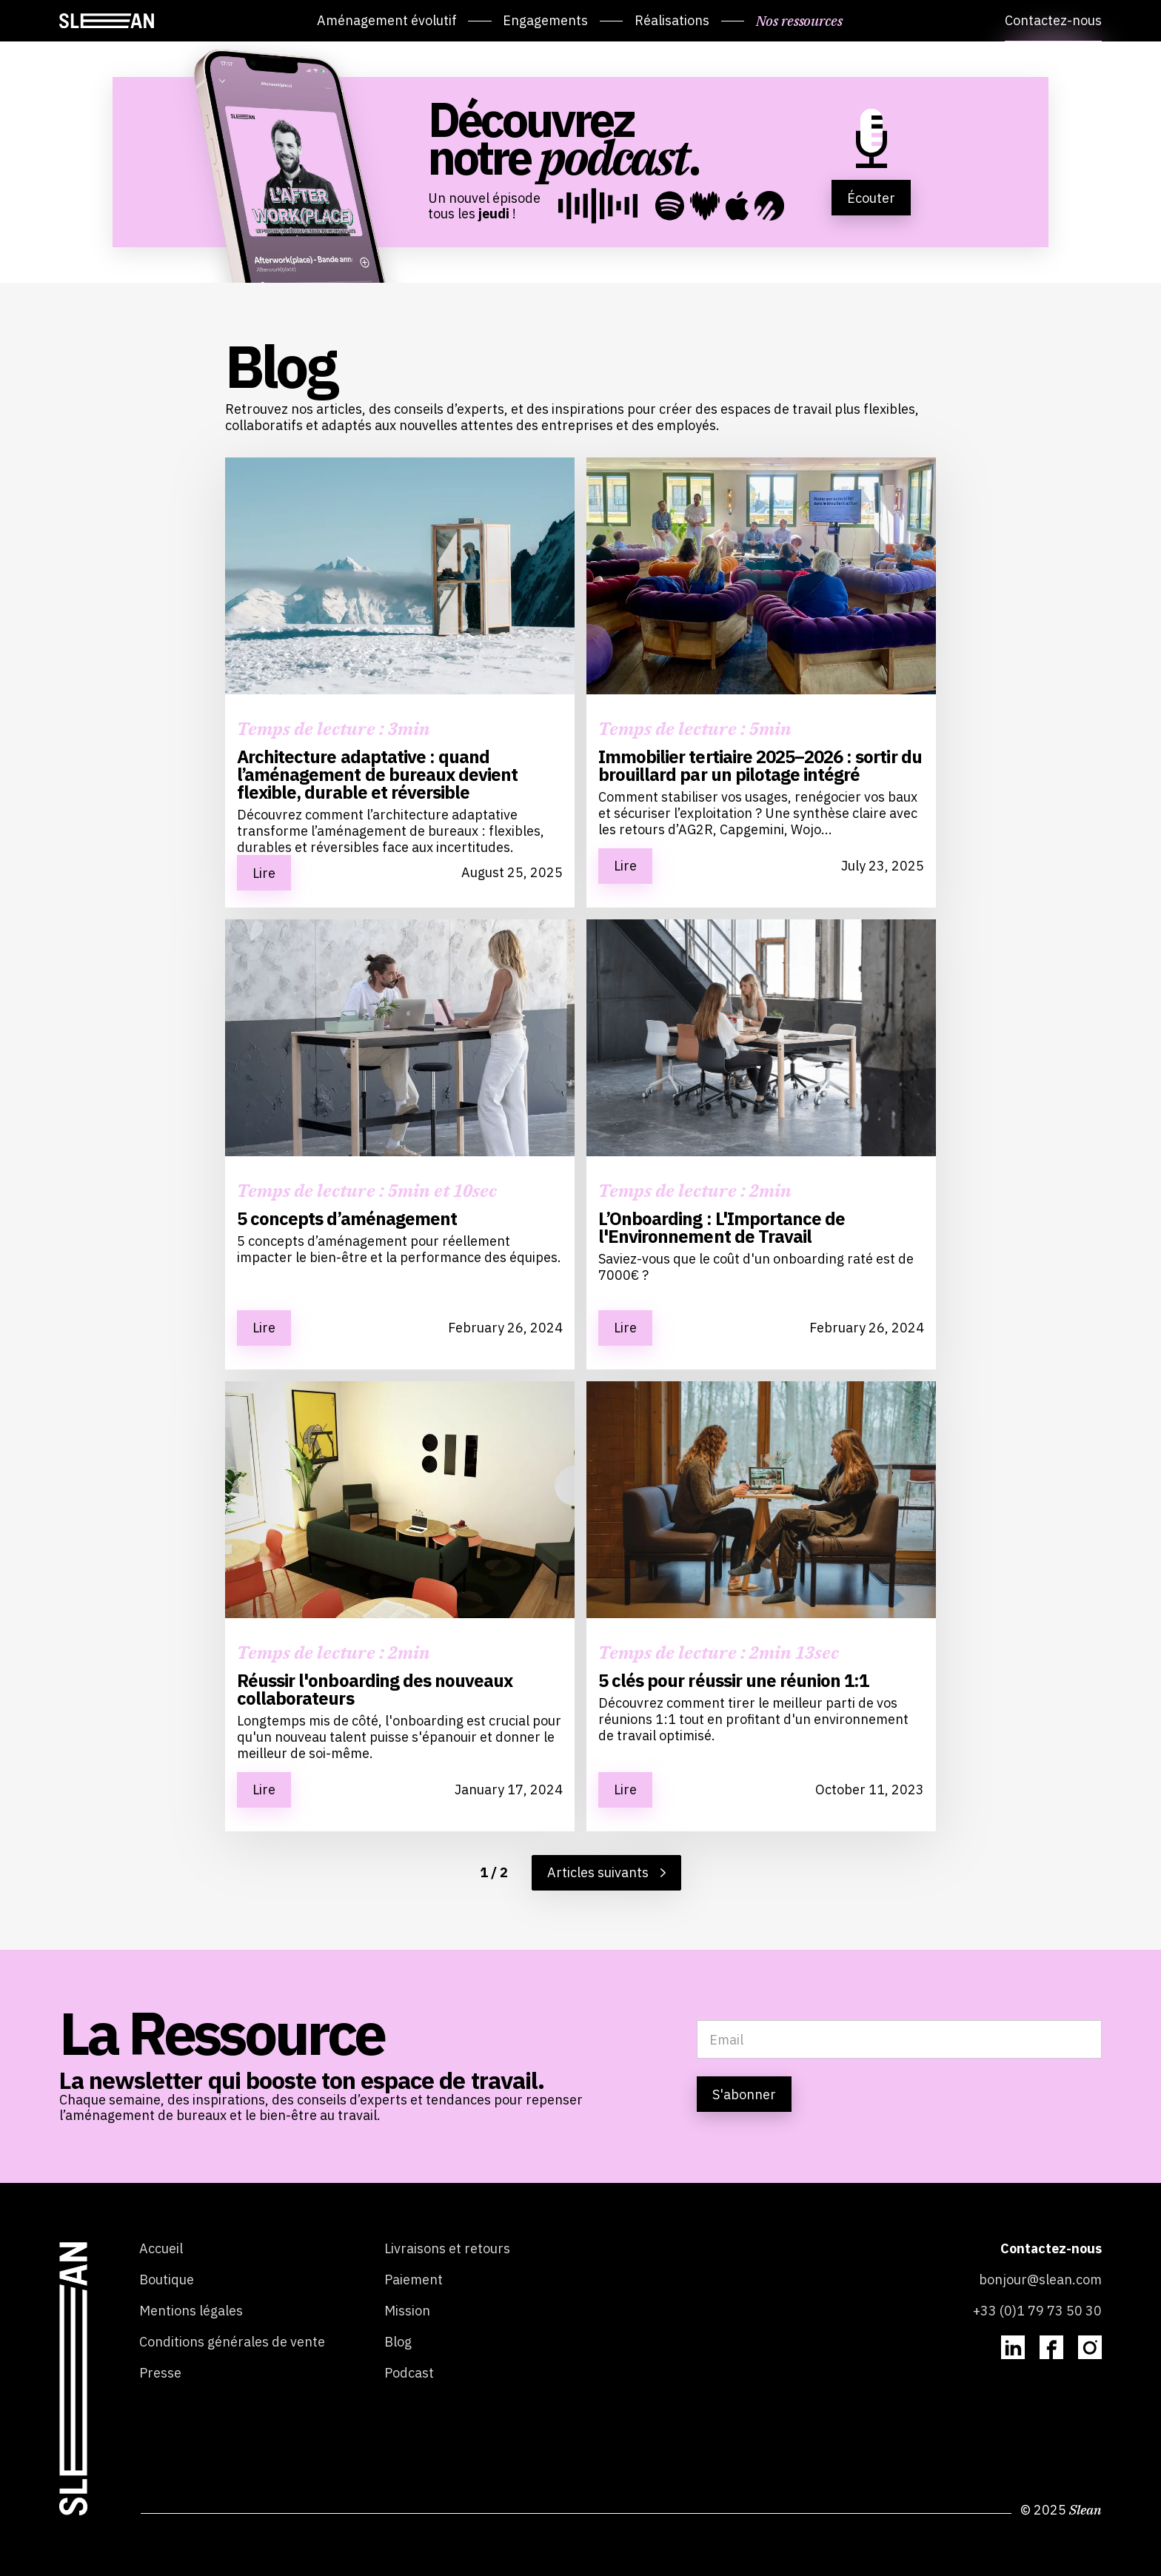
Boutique (166, 2280)
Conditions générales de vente (232, 2342)
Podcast (409, 2373)
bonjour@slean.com (1040, 2280)
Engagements (545, 20)
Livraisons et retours (447, 2248)
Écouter (871, 198)
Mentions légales (191, 2311)
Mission (407, 2311)
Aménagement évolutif (387, 20)
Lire (263, 873)
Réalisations (672, 20)
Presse (160, 2373)
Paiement (413, 2280)
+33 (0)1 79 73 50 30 (1037, 2311)
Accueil (161, 2248)
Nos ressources (799, 20)
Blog (398, 2342)
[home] (106, 20)
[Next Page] (606, 1873)
